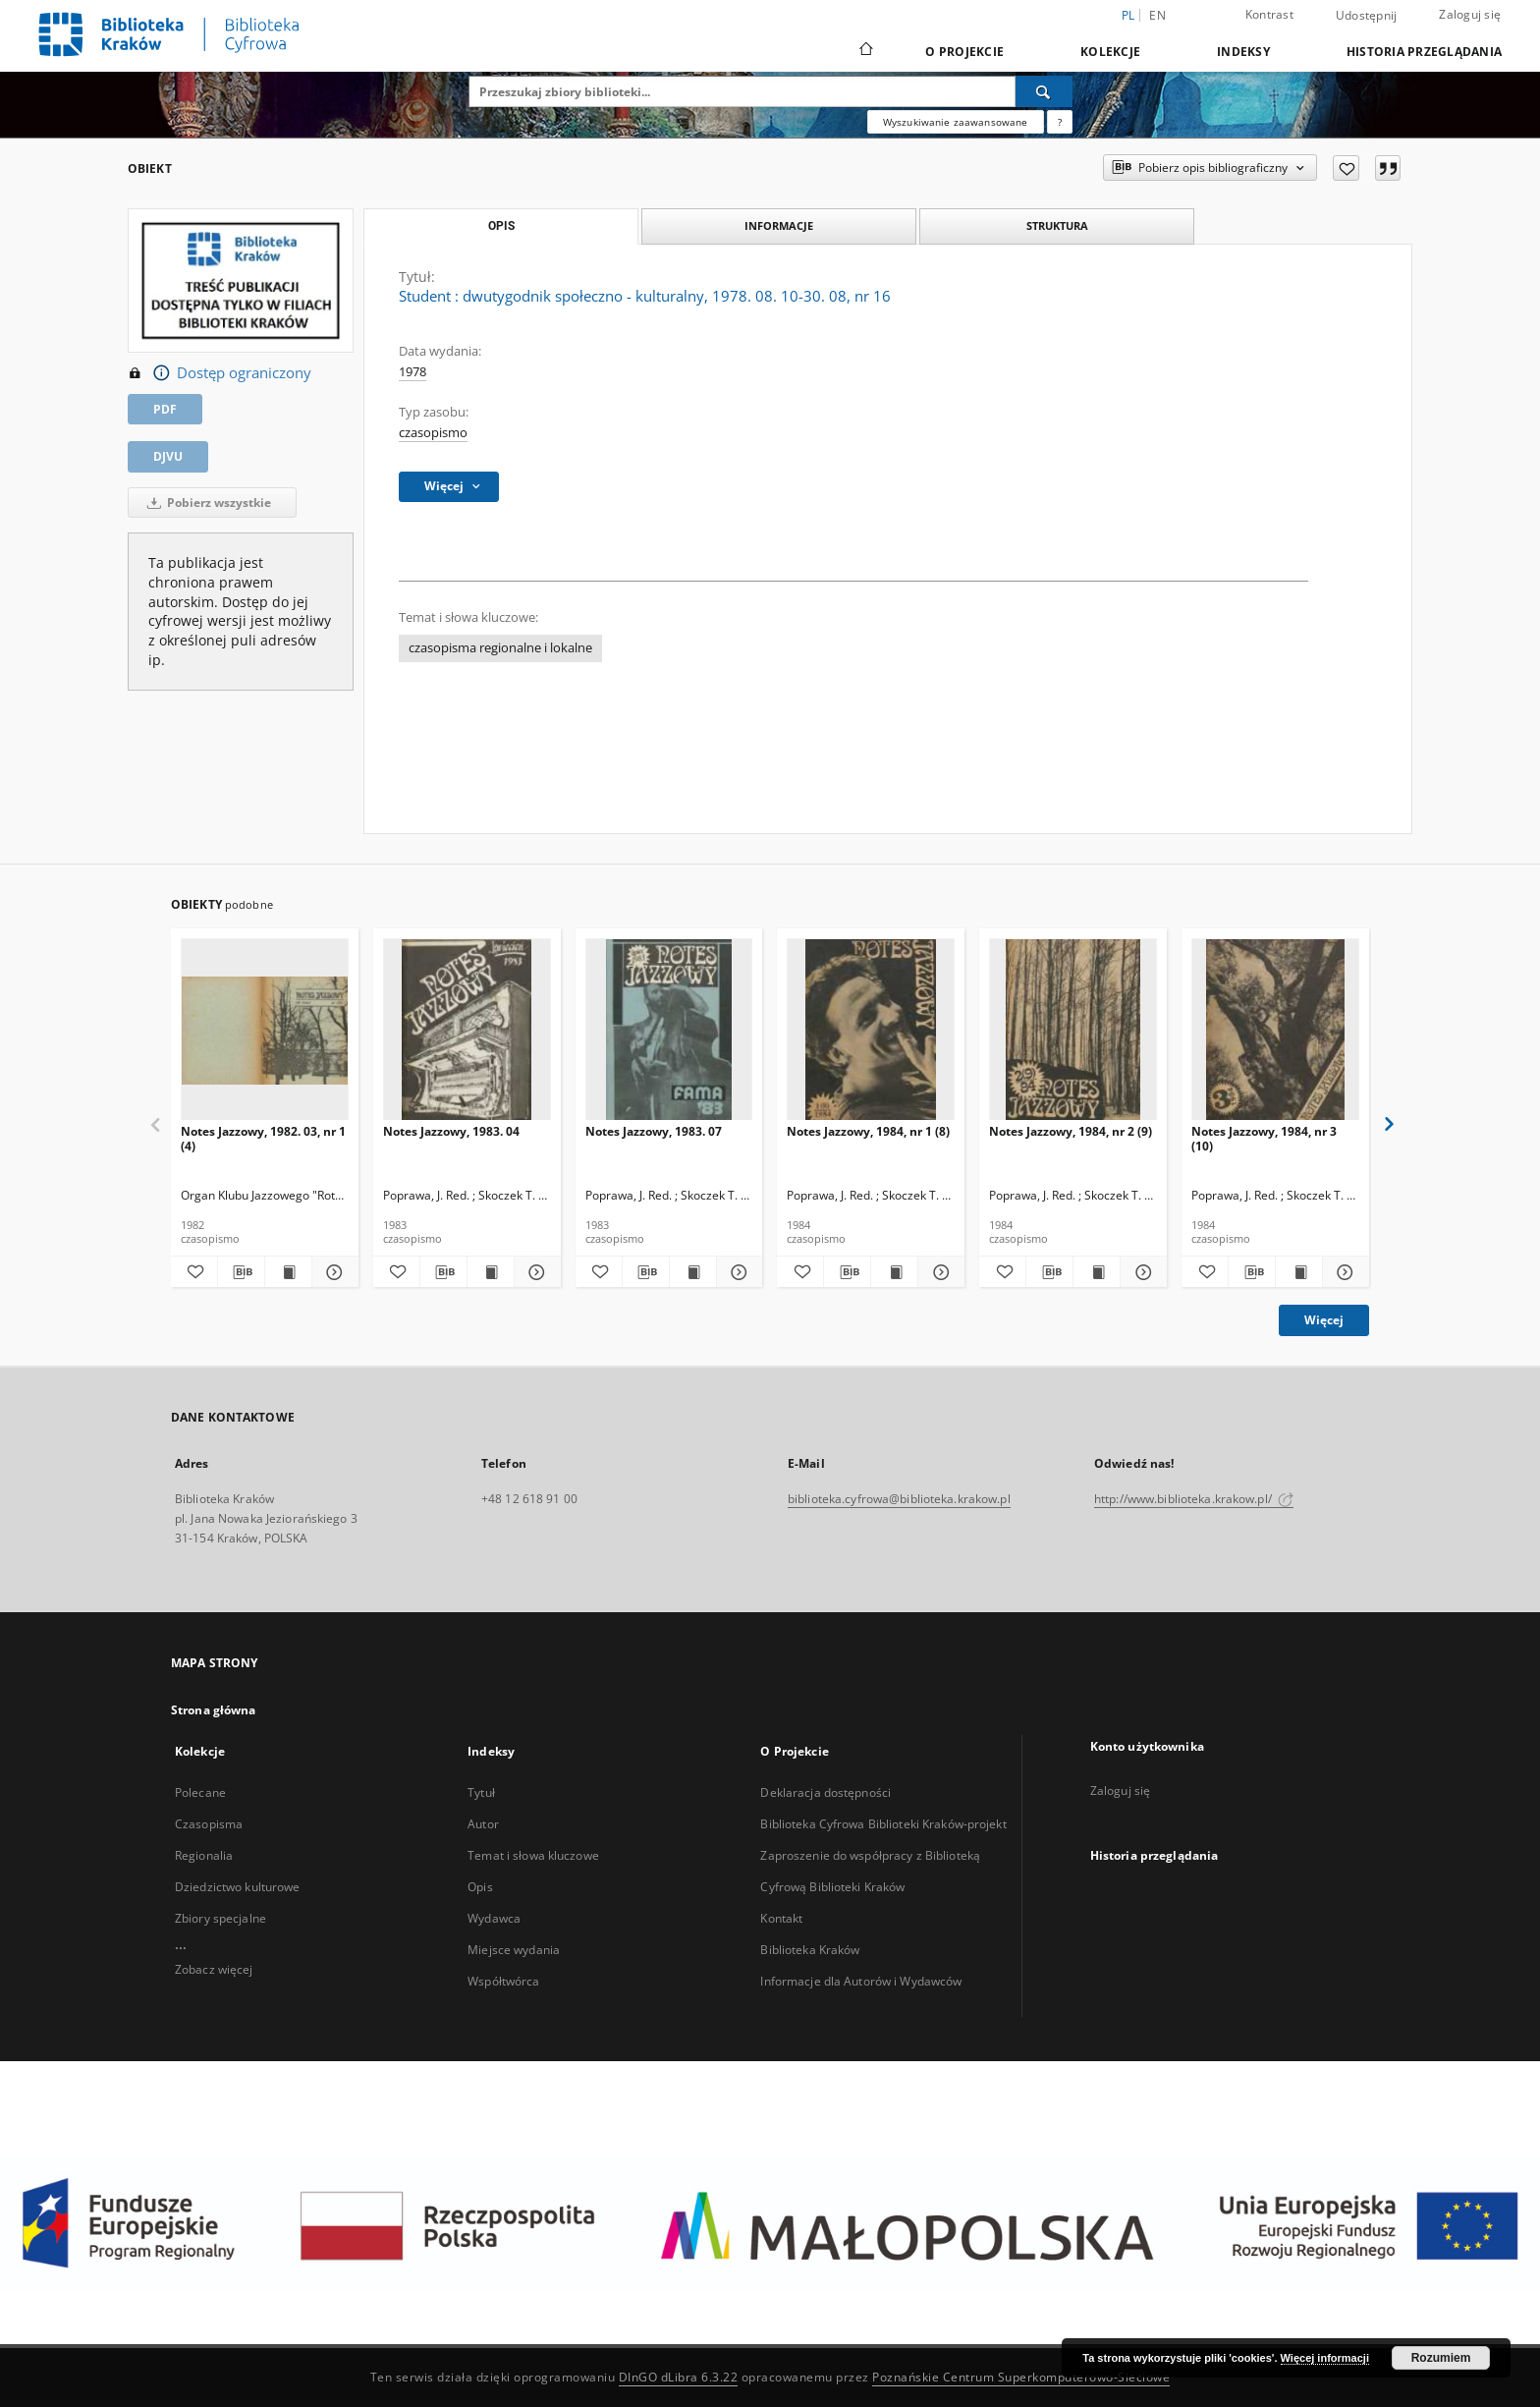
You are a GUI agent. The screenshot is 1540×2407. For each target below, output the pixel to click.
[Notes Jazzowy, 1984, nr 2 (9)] (1073, 1030)
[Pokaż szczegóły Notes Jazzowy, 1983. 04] (535, 1272)
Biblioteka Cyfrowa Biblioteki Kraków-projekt (883, 1824)
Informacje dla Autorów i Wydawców (861, 1981)
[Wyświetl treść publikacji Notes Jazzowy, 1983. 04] (491, 1272)
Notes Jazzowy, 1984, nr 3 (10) (1264, 1138)
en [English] (1157, 15)
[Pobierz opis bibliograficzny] (241, 1272)
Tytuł (481, 1792)
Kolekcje (1110, 51)
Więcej (1324, 1320)
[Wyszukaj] (1044, 91)
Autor (483, 1824)
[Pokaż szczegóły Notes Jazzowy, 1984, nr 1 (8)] (938, 1272)
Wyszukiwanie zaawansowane (955, 122)
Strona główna (213, 1710)
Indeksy (1243, 51)
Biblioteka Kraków (809, 1949)
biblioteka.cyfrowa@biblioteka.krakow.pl (899, 1498)
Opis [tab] (501, 226)
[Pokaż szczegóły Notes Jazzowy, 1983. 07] (737, 1272)
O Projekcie (964, 51)
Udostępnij (1367, 16)
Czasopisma (209, 1824)
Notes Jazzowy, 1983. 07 (653, 1131)
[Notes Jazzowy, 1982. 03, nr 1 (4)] (265, 1030)
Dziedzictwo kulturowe (238, 1886)
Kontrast (1269, 14)
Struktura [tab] (1057, 225)
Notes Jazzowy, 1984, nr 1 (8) (868, 1131)
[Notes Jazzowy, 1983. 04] (467, 1030)
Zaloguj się (1470, 14)
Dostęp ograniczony (219, 373)
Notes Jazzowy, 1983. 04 (451, 1131)
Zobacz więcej (214, 1969)
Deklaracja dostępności (825, 1792)
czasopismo (433, 432)
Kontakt (781, 1918)
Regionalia (204, 1855)
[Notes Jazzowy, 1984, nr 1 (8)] (871, 1030)
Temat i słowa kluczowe (533, 1855)
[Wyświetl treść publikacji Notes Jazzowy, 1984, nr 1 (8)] (894, 1272)
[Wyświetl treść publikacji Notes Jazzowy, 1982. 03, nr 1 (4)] (288, 1272)
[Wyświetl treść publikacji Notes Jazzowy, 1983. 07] (693, 1272)
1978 (412, 372)
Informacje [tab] (778, 225)
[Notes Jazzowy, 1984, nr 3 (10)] (1275, 1030)
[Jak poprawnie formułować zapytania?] (1059, 122)
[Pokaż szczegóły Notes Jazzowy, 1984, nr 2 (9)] (1141, 1272)
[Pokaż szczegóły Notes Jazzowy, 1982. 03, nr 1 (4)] (332, 1272)
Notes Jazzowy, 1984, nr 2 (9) (1070, 1131)
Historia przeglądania (1424, 51)
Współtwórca (503, 1981)
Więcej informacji (1325, 2358)
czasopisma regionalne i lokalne (500, 648)
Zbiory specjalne (220, 1918)
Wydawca (494, 1918)
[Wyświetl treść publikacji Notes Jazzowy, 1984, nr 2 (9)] (1096, 1272)
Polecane (200, 1792)
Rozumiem (1441, 2358)
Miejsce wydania (514, 1949)
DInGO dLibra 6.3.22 (679, 2377)
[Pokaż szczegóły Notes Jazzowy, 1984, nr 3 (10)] (1343, 1272)
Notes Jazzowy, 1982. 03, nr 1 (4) (263, 1138)
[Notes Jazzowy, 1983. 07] (669, 1030)
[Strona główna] (865, 51)
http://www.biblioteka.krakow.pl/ (1193, 1498)
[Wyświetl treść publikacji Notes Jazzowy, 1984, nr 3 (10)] (1299, 1272)
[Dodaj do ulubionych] (1346, 168)
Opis (480, 1886)
